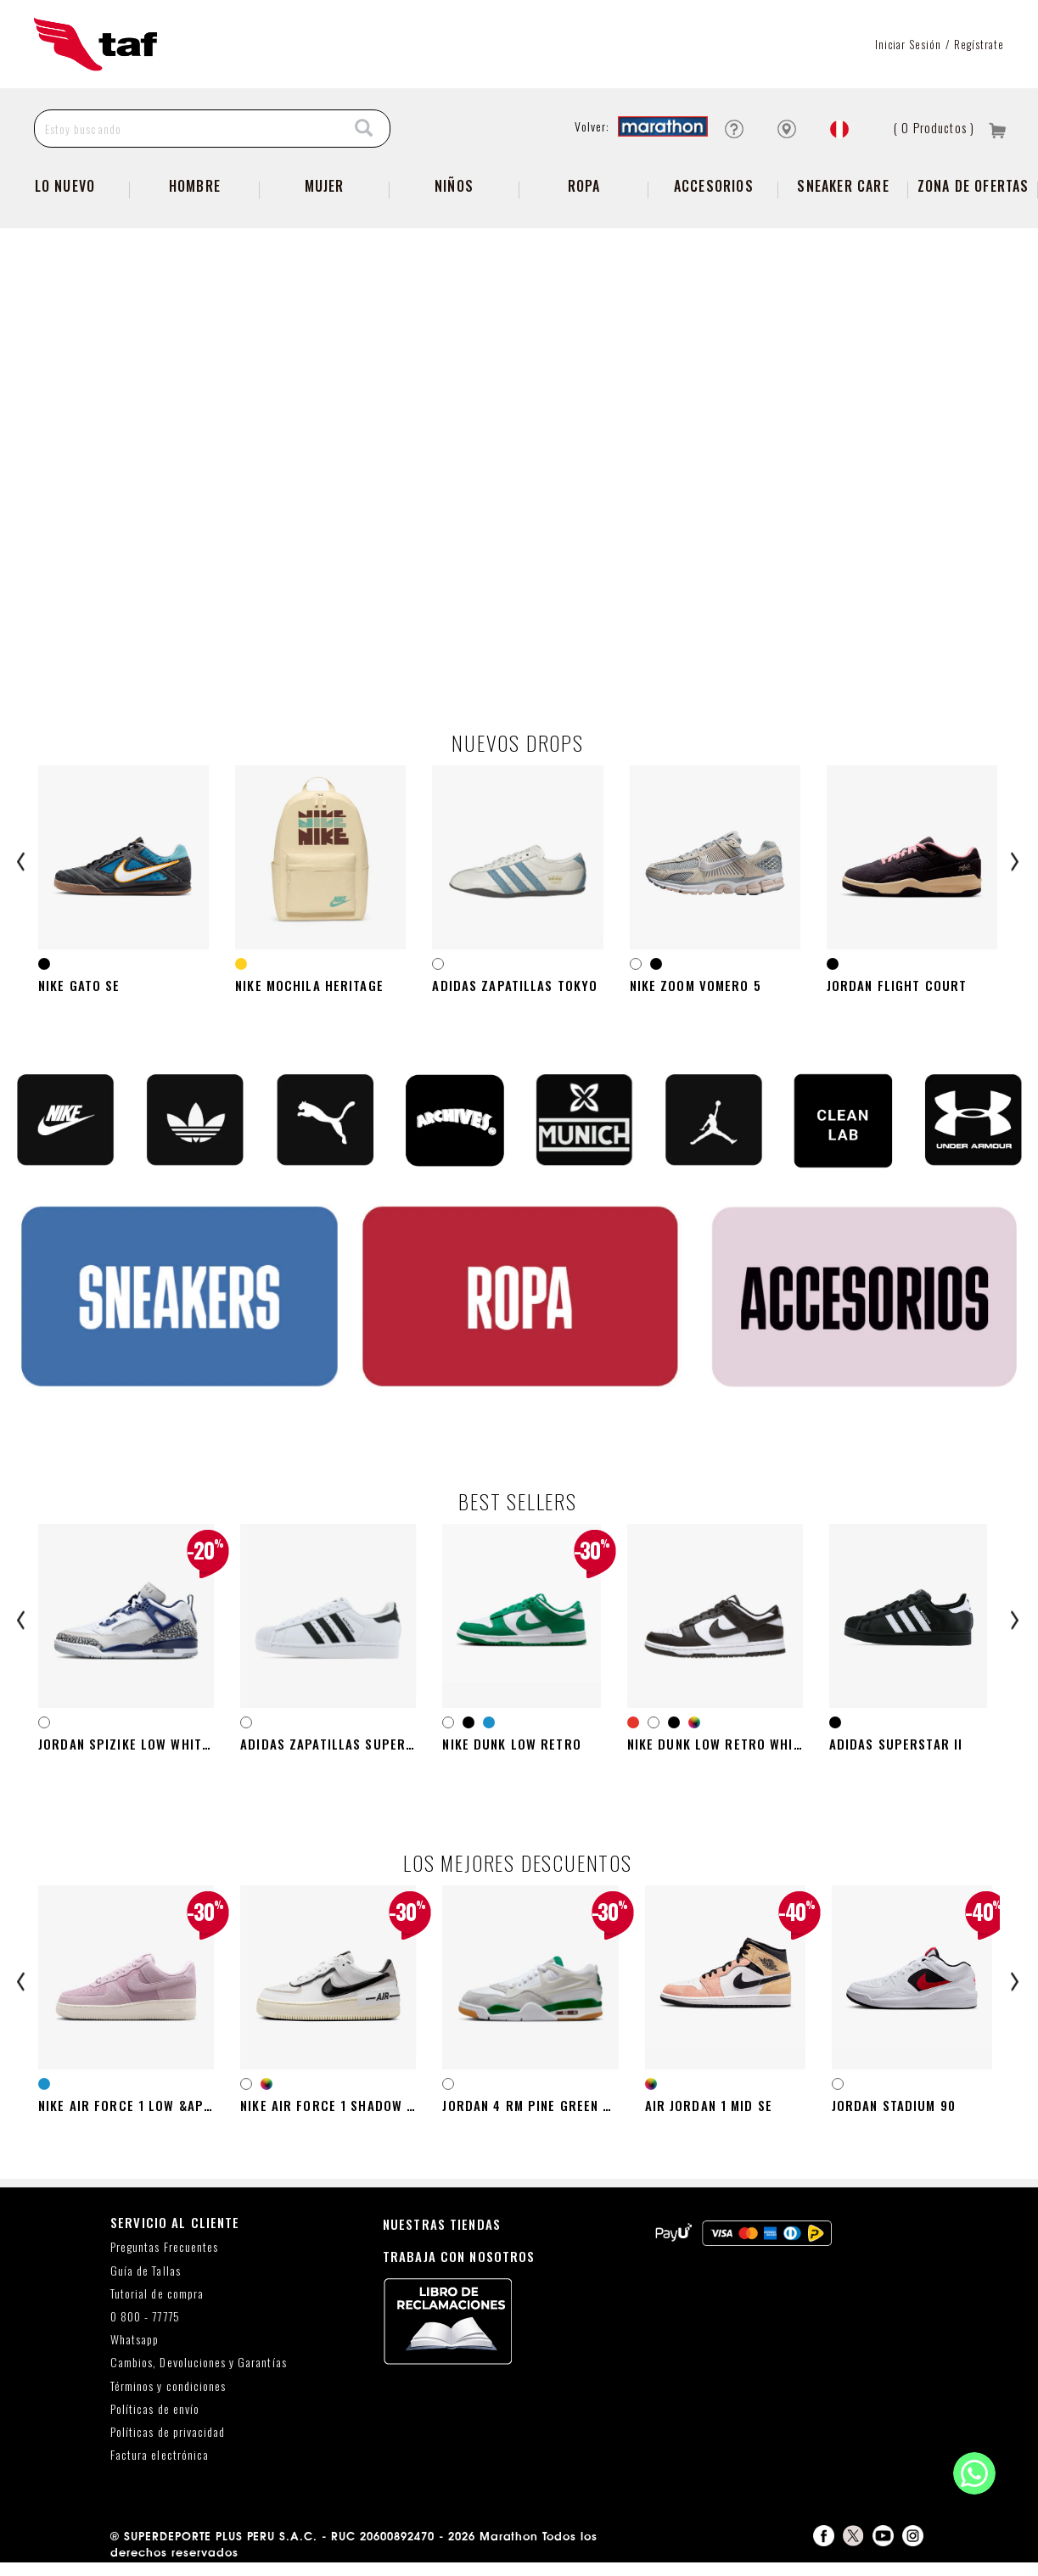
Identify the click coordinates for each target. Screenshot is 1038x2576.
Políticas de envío (154, 2422)
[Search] (364, 128)
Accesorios (714, 186)
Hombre (195, 186)
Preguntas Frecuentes (164, 2261)
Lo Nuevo (65, 186)
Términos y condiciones (168, 2399)
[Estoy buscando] (187, 128)
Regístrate (979, 44)
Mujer (325, 186)
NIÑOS (454, 186)
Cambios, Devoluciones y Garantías (198, 2376)
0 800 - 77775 (145, 2330)
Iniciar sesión (908, 44)
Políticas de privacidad (167, 2445)
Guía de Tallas (145, 2283)
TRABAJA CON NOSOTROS (459, 2269)
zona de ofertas (973, 186)
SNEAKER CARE (843, 186)
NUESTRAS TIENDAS (442, 2237)
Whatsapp (134, 2353)
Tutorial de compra (157, 2306)
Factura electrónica (159, 2468)
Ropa (584, 186)
